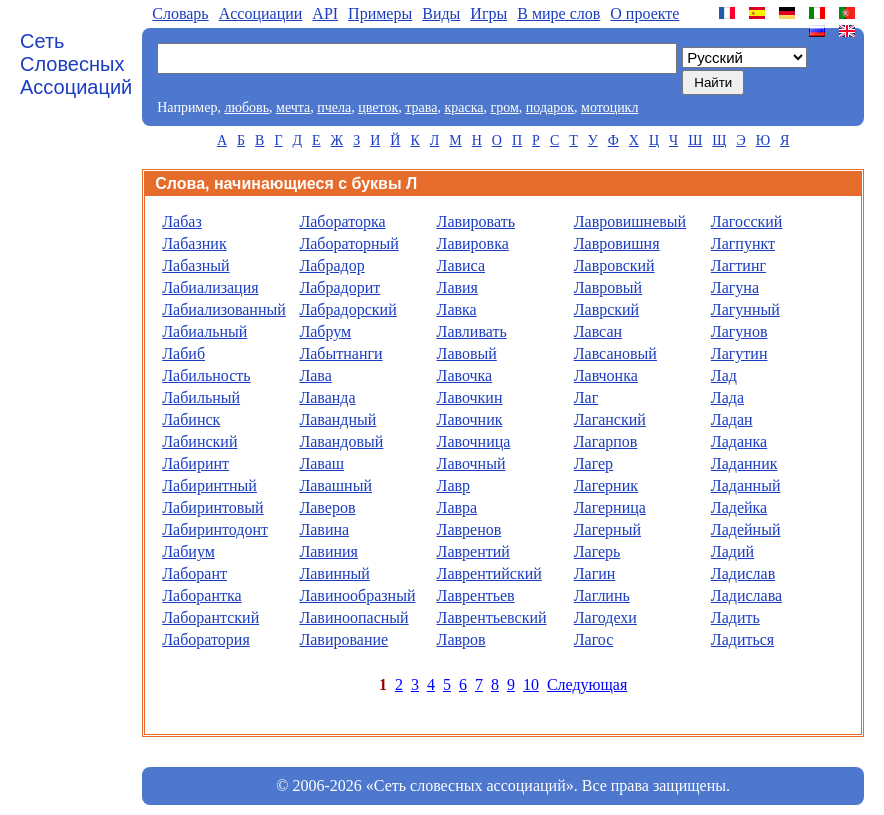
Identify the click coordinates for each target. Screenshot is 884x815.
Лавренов (469, 529)
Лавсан (598, 331)
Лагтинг (738, 265)
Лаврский (607, 309)
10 (531, 684)
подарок (550, 107)
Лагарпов (606, 441)
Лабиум (188, 551)
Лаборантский (210, 617)
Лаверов (327, 507)
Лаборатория (205, 639)
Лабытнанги (340, 353)
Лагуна (735, 287)
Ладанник (744, 463)
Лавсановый (615, 353)
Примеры (380, 13)
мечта (293, 107)
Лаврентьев (476, 595)
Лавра (457, 507)
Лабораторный (348, 243)
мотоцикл (609, 107)
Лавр (454, 485)
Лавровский (614, 265)
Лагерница (610, 507)
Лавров (461, 639)
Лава (315, 375)
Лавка (457, 309)
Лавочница (474, 441)
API (325, 13)
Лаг (586, 397)
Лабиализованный (224, 309)
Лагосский (747, 221)
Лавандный (337, 419)
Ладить (735, 617)
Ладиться (742, 639)
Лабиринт (195, 463)
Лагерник (606, 485)
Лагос (594, 639)
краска (463, 107)
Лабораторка (342, 221)
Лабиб (183, 353)
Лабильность (206, 375)
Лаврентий (473, 551)
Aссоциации (261, 13)
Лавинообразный (357, 595)
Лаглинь (602, 595)
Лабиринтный (209, 485)
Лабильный (201, 397)
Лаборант (194, 573)
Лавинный (334, 573)
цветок (378, 107)
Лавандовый (341, 441)
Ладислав (743, 573)
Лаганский (610, 419)
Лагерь (597, 551)
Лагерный (607, 529)
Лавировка (473, 243)
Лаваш (321, 463)
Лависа (461, 265)
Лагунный (745, 309)
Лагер (593, 463)
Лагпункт (743, 243)
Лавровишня (617, 243)
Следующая (587, 684)
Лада (727, 397)
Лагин (595, 573)
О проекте (644, 13)
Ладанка (739, 441)
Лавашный (335, 485)
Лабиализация (210, 287)
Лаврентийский (489, 573)
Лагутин (739, 353)
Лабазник (194, 243)
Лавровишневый (630, 221)
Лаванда (327, 397)
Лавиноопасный (353, 617)
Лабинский (199, 441)
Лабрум (325, 331)
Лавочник (470, 419)
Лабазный (195, 265)
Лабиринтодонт (215, 529)
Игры (488, 13)
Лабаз (182, 221)
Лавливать (472, 331)
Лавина (324, 529)
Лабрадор (331, 265)
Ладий (732, 551)
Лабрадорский (347, 309)
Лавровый (608, 287)
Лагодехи (605, 617)
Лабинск (191, 419)
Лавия (457, 287)
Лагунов (739, 331)
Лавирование (343, 639)
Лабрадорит (339, 287)
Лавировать (476, 221)
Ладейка (739, 507)
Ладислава (746, 595)
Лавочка (465, 375)
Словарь (180, 13)
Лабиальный (204, 331)
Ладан (732, 419)
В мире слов (558, 13)
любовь (246, 107)
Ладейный (746, 529)
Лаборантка (201, 595)
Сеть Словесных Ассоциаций (76, 64)
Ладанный (746, 485)
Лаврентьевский (492, 617)
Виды (441, 13)
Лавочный (471, 463)
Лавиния (328, 551)
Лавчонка (606, 375)
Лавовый (467, 353)
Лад (724, 375)
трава (421, 107)
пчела (334, 107)
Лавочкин (470, 397)
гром (504, 107)
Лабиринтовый (212, 507)
